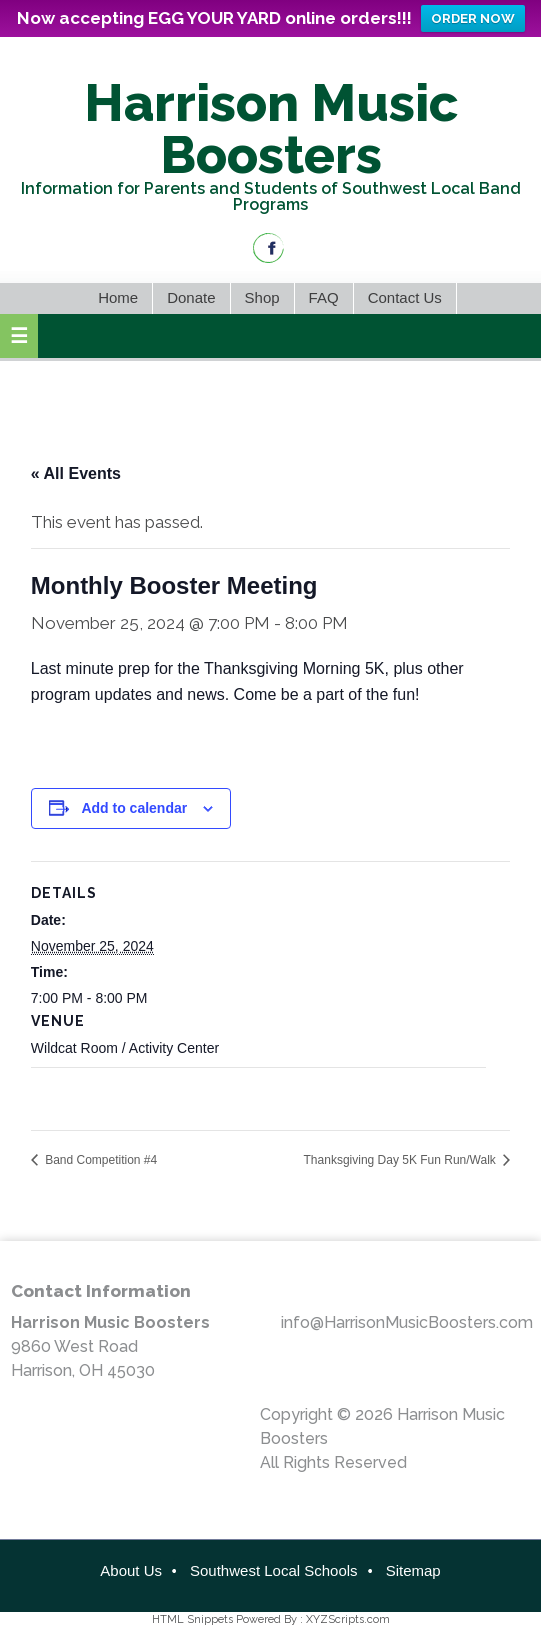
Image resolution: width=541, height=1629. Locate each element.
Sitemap (413, 1570)
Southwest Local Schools (274, 1570)
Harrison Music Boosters (271, 128)
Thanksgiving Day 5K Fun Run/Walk (402, 1160)
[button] (19, 336)
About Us (131, 1570)
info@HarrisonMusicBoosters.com (407, 1322)
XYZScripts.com (348, 1619)
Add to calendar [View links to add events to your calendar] (134, 808)
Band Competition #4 (99, 1160)
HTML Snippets (192, 1619)
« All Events (76, 473)
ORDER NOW (473, 18)
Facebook (268, 248)
